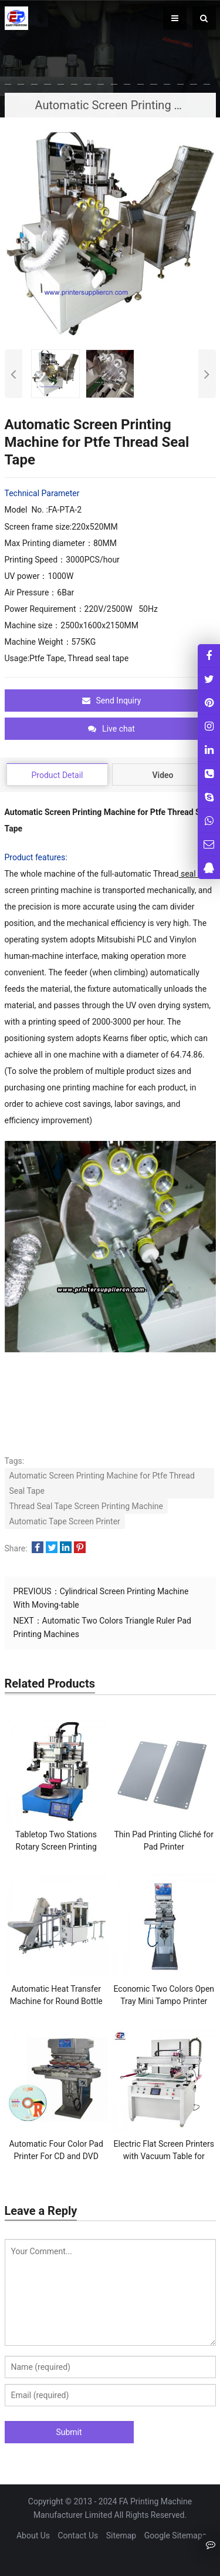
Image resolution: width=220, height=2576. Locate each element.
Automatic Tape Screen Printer (64, 1521)
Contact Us (78, 2535)
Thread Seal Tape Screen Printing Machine (86, 1506)
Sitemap (121, 2535)
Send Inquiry (111, 700)
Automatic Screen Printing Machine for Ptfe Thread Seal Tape (102, 1483)
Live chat (111, 728)
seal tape (196, 873)
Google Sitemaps (175, 2535)
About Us (33, 2535)
